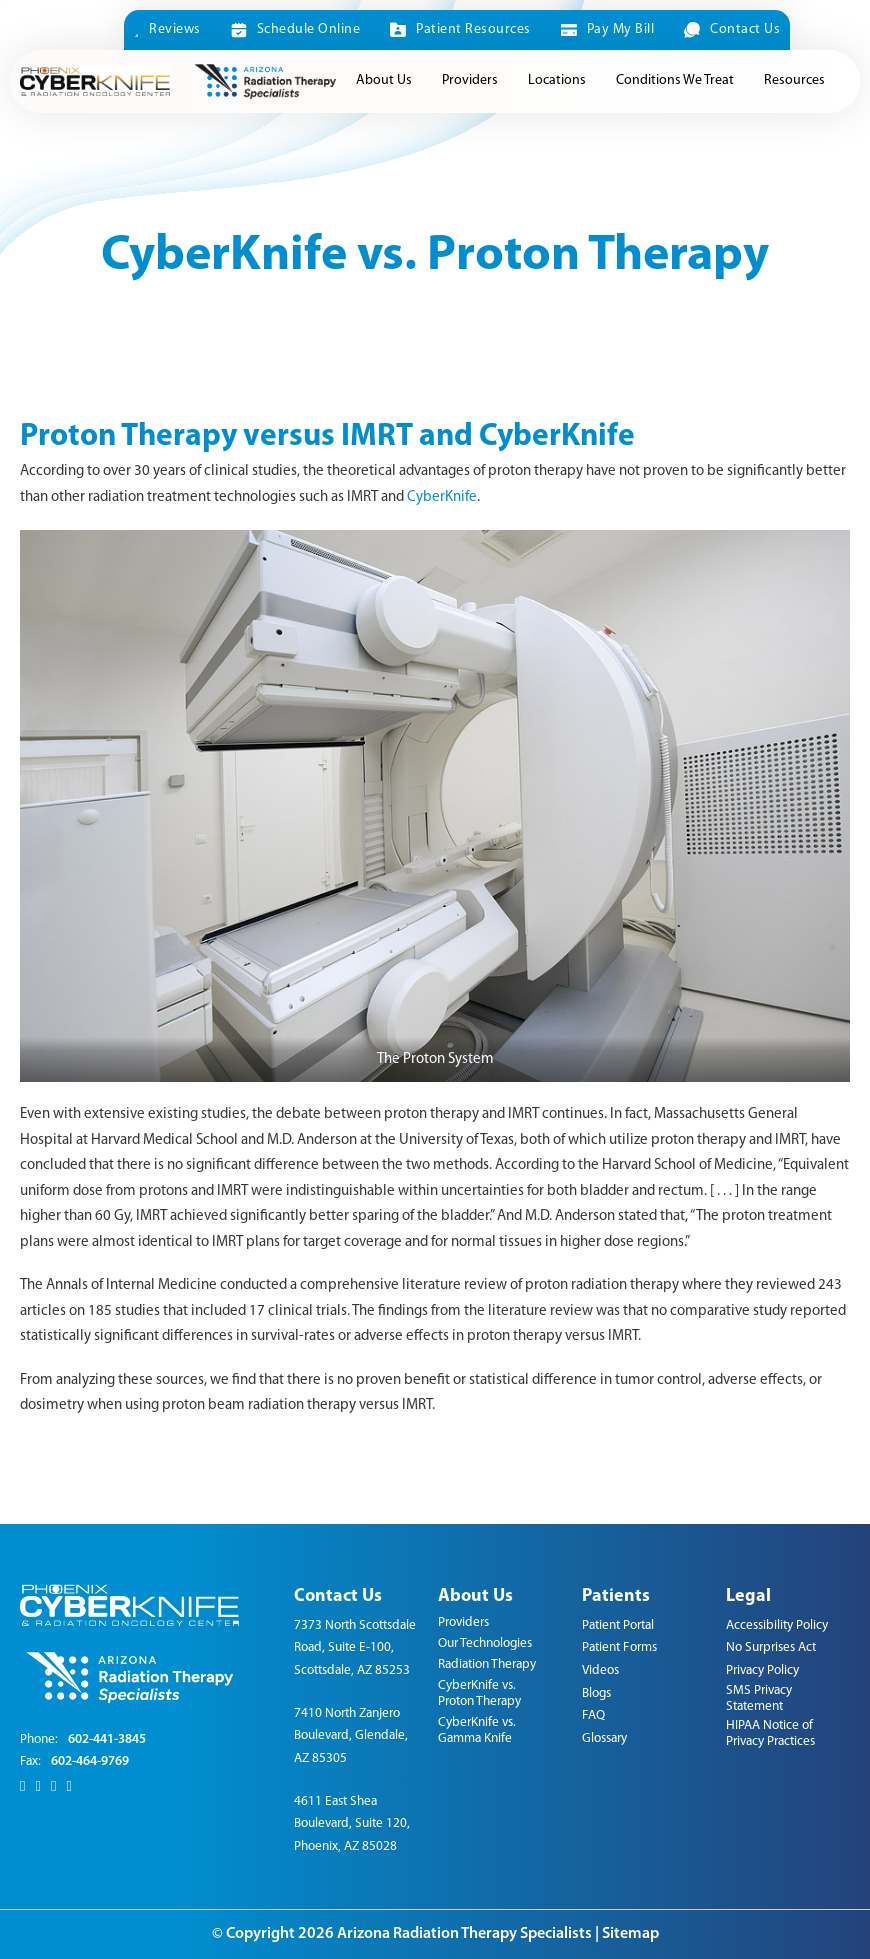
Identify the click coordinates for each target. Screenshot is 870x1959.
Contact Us (732, 30)
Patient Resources (460, 30)
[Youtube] (68, 1787)
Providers (470, 80)
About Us (384, 80)
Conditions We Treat (675, 80)
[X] (37, 1787)
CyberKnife (442, 497)
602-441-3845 (107, 1739)
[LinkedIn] (53, 1787)
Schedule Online (295, 30)
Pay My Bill (607, 30)
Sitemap (630, 1934)
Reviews (167, 29)
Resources (794, 80)
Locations (557, 80)
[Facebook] (22, 1787)
